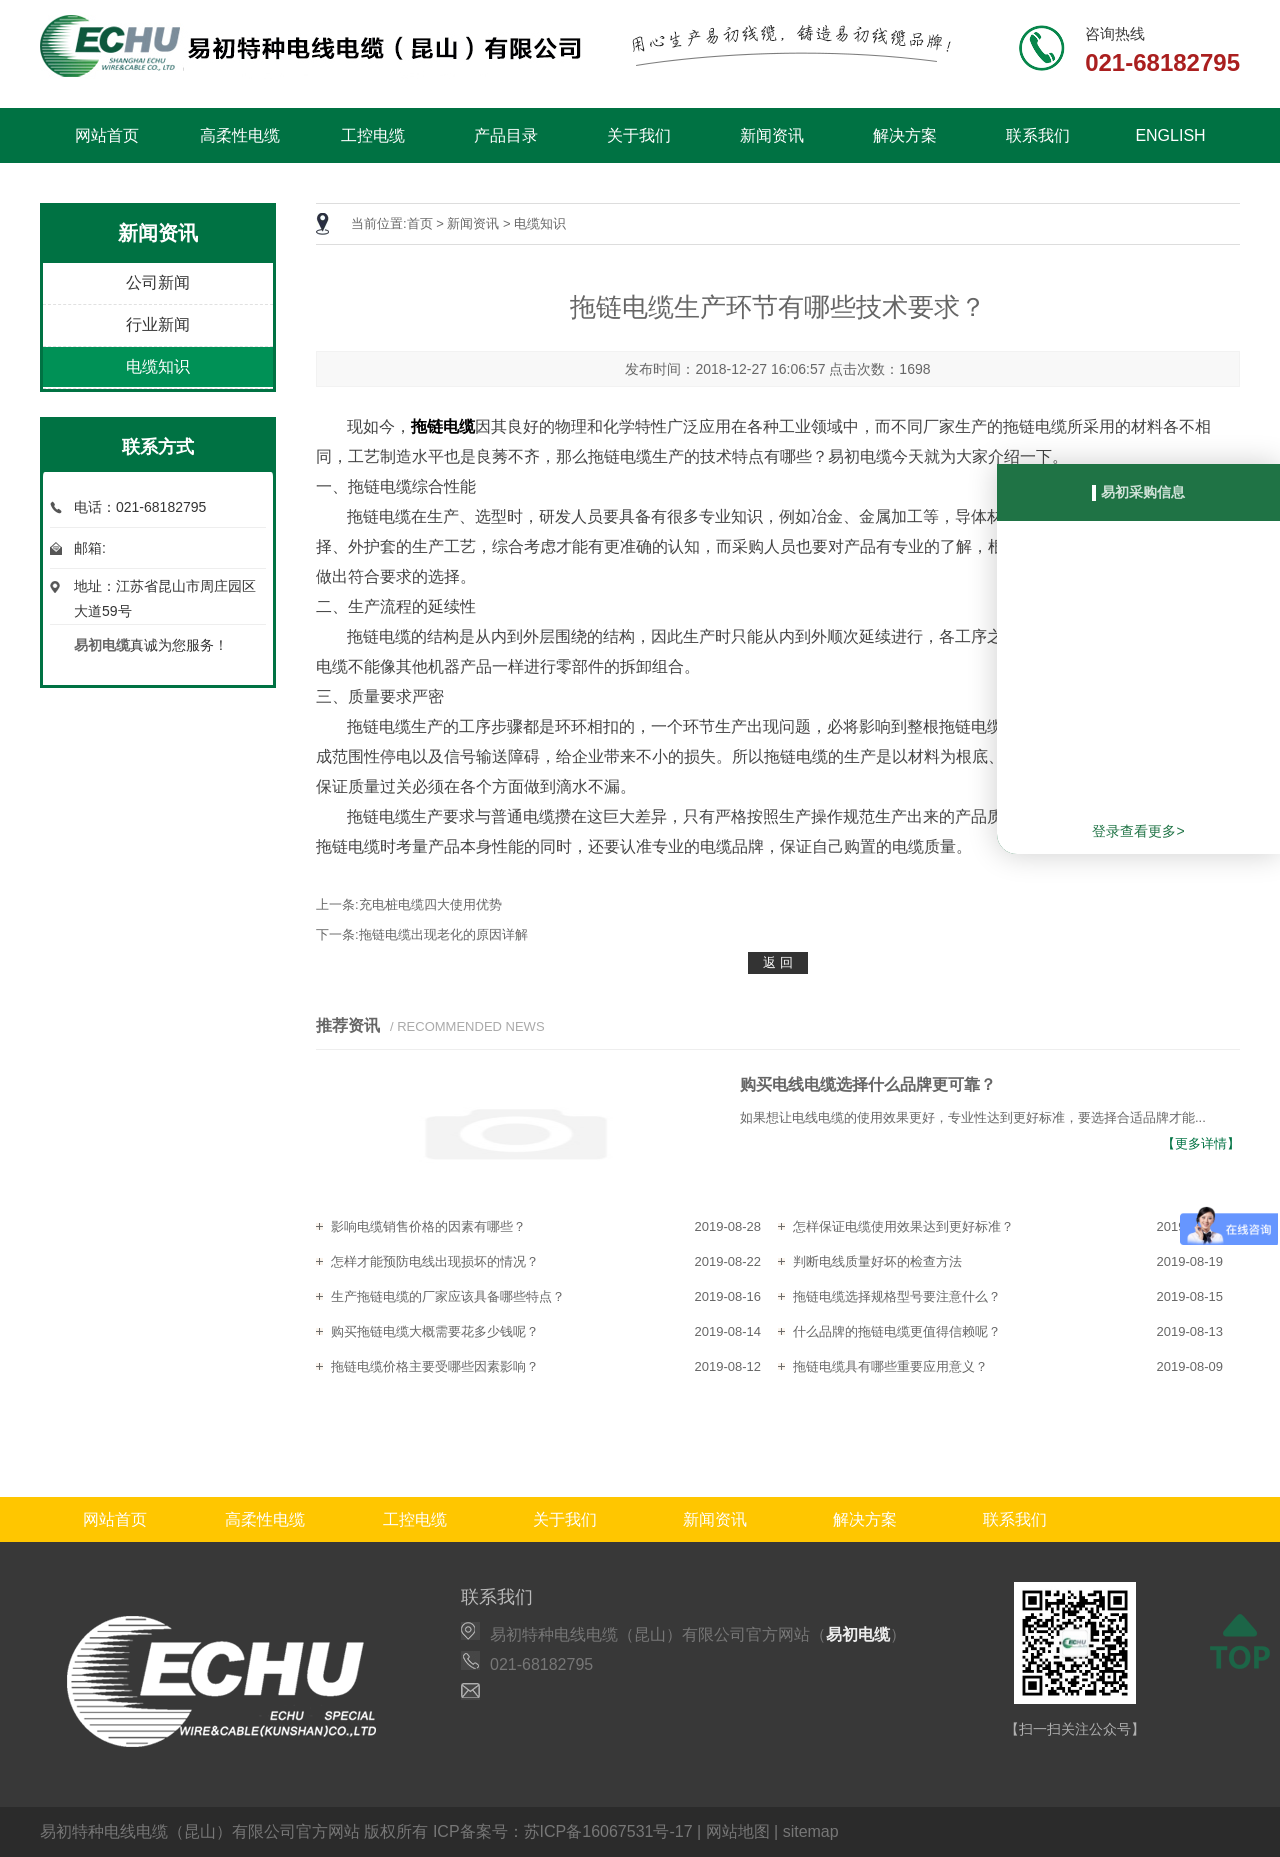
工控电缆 (373, 135)
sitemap (811, 1831)
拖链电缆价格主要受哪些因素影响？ (435, 1366)
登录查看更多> (1138, 831)
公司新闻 (158, 282)
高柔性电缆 (240, 135)
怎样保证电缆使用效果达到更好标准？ (903, 1226)
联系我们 (1038, 135)
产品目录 (506, 135)
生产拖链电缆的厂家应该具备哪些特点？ (448, 1296)
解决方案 (905, 135)
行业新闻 (158, 324)
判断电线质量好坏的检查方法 (877, 1261)
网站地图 (738, 1831)
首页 (420, 223)
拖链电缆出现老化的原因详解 (443, 934)
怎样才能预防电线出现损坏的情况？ (435, 1261)
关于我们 (639, 135)
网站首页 (107, 135)
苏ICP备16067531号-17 (608, 1831)
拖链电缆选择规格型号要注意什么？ (897, 1296)
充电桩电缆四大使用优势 (430, 904)
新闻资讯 (772, 135)
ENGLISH (1170, 135)
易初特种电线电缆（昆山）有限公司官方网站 (200, 1831)
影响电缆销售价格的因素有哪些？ (428, 1226)
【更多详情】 (1201, 1143)
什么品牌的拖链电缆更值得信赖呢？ (897, 1331)
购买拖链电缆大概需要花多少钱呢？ (435, 1331)
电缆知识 (158, 366)
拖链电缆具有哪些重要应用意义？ (890, 1366)
